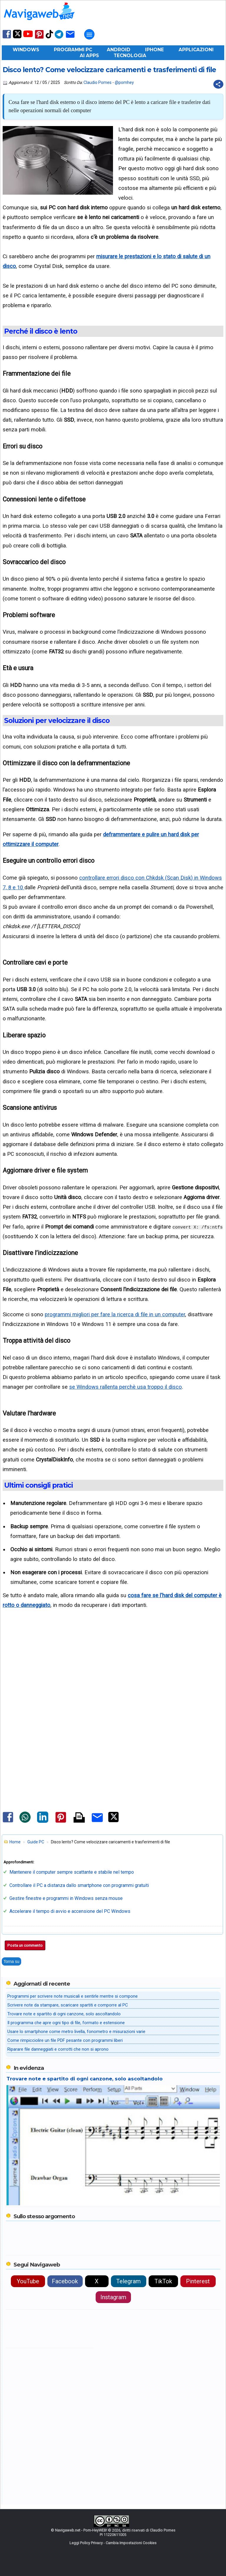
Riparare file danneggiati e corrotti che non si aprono (58, 2049)
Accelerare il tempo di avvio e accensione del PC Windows (69, 1911)
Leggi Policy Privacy (86, 2543)
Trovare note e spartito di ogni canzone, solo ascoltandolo (64, 2014)
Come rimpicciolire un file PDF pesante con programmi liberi (65, 2040)
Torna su (11, 1961)
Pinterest (198, 2281)
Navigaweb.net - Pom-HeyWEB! (81, 2530)
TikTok (163, 2281)
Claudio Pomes (98, 82)
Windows (26, 49)
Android (118, 49)
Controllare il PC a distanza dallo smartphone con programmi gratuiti (79, 1885)
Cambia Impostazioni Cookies (131, 2543)
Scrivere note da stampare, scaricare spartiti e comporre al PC (67, 2005)
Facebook (65, 2281)
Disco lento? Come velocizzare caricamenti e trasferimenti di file (109, 70)
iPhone (154, 49)
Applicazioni (196, 49)
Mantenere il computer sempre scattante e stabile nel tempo (71, 1872)
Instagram (113, 2297)
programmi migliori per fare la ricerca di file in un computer (115, 1314)
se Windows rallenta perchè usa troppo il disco (125, 1387)
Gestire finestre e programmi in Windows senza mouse (66, 1898)
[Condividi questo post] (218, 84)
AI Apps (89, 55)
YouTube (28, 2281)
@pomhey (124, 82)
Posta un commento (25, 1945)
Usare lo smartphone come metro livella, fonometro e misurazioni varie (76, 2031)
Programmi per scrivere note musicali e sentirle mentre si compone (72, 1996)
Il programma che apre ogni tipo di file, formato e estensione (66, 2022)
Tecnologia (130, 55)
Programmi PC (73, 49)
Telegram (128, 2281)
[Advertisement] (113, 1669)
